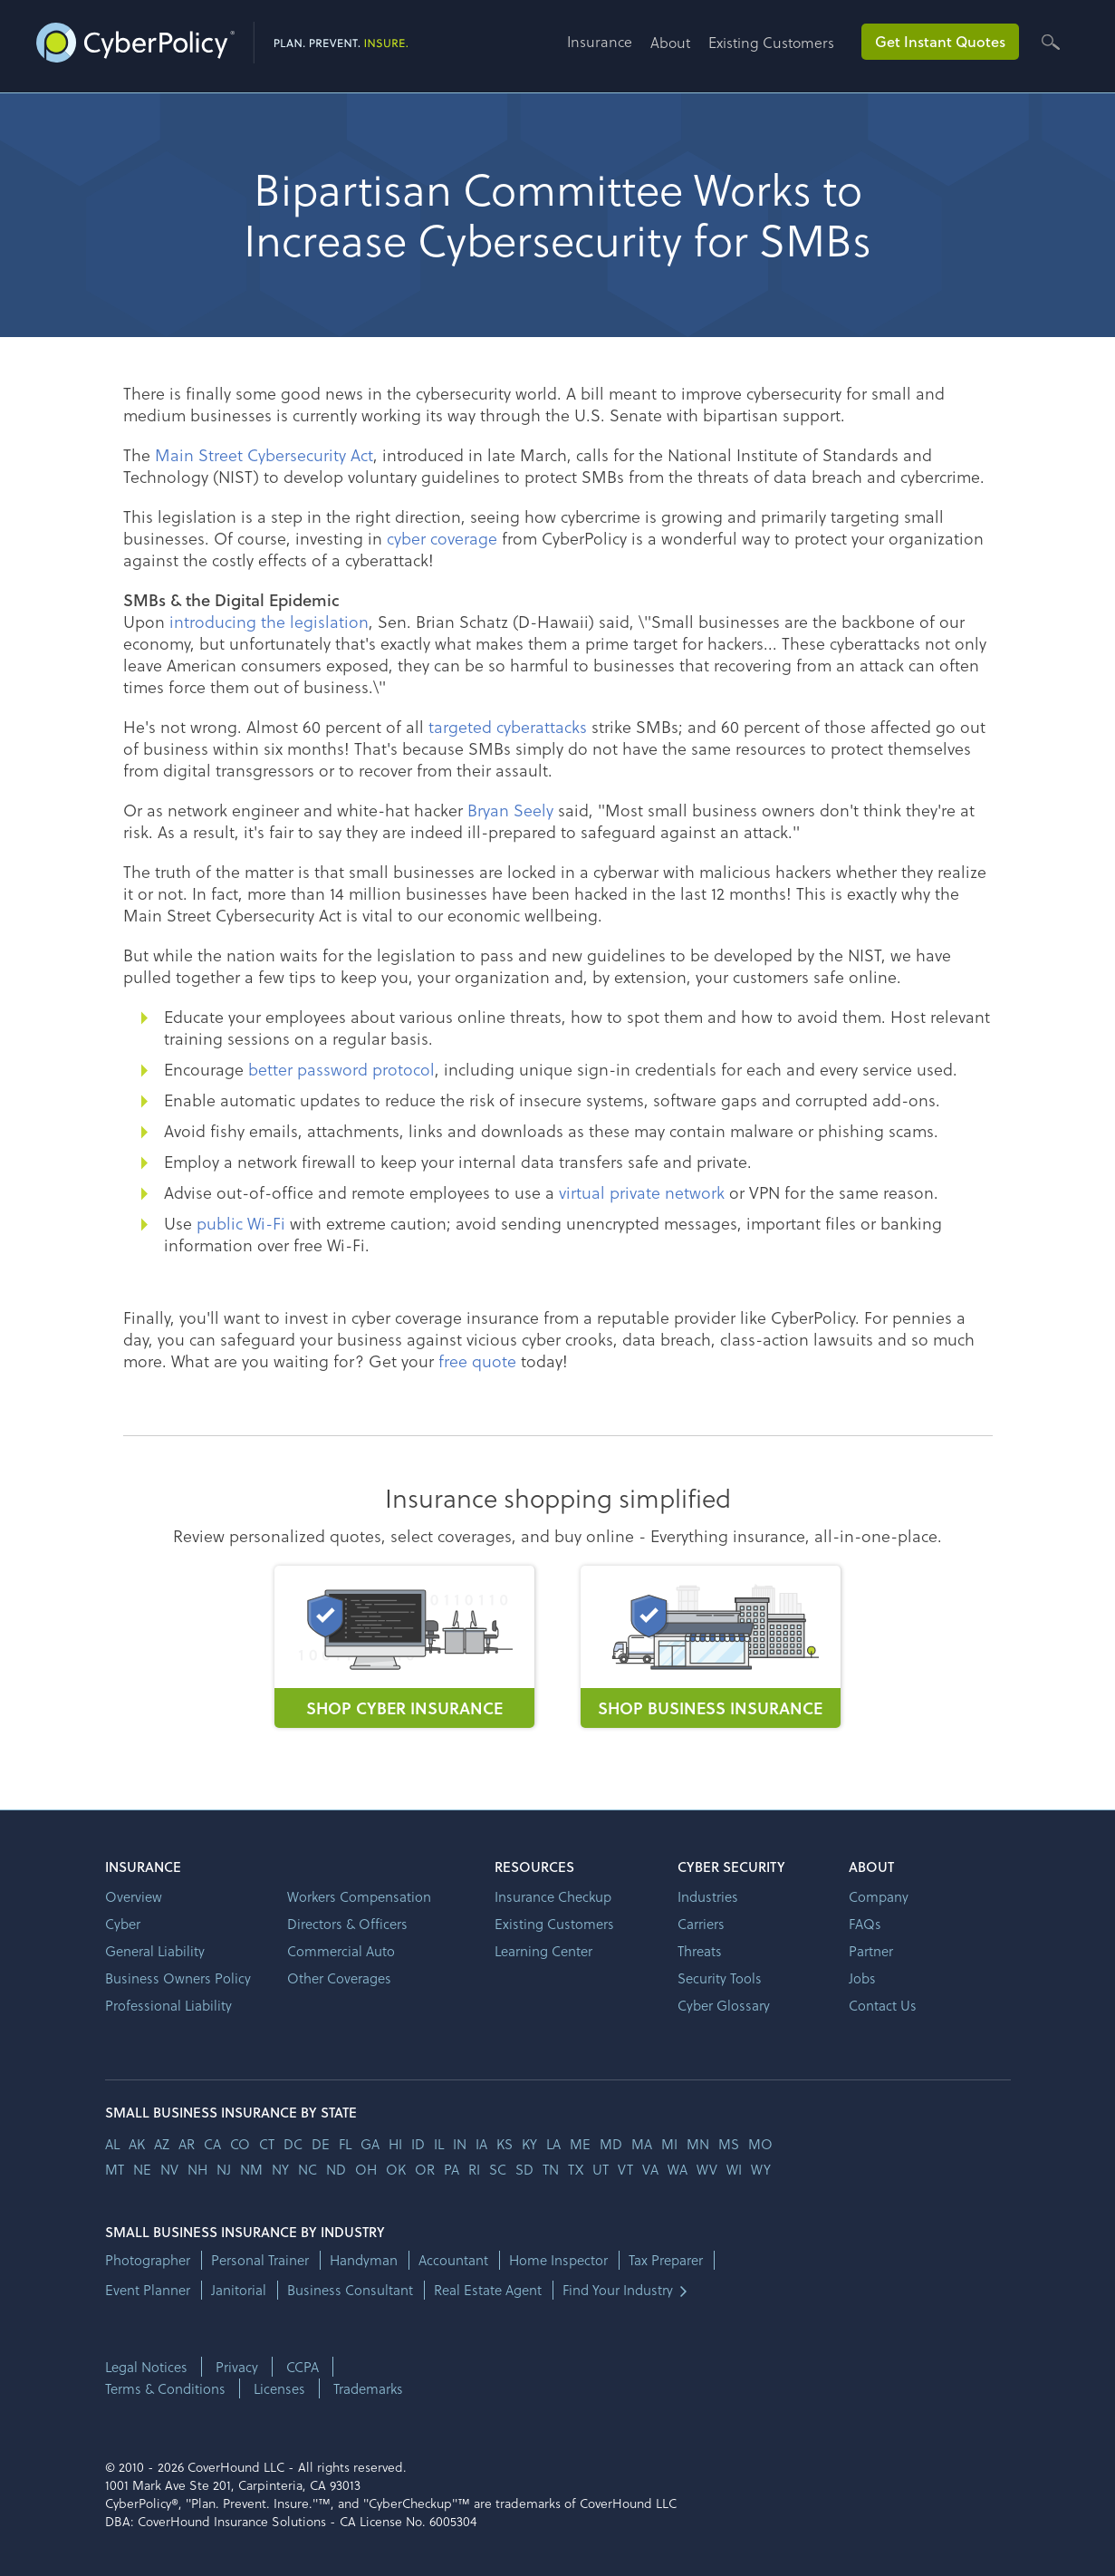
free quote (477, 1360)
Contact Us (883, 2005)
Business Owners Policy (178, 1978)
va (650, 2169)
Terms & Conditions (165, 2388)
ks (504, 2144)
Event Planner (147, 2290)
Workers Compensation (359, 1896)
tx (575, 2169)
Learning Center (543, 1951)
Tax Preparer (666, 2260)
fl (345, 2144)
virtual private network (642, 1192)
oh (366, 2169)
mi (669, 2144)
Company (878, 1896)
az (161, 2144)
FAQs (865, 1924)
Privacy (237, 2367)
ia (481, 2144)
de (321, 2144)
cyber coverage (442, 538)
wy (761, 2169)
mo (760, 2144)
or (425, 2169)
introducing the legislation (269, 621)
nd (336, 2169)
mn (698, 2144)
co (240, 2144)
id (418, 2144)
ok (396, 2169)
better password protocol (341, 1068)
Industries (708, 1896)
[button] (608, 48)
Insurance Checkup (553, 1896)
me (580, 2144)
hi (395, 2144)
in (459, 2144)
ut (600, 2169)
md (611, 2144)
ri (474, 2169)
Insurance (599, 41)
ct (266, 2144)
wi (734, 2169)
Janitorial (238, 2290)
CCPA (302, 2367)
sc (497, 2169)
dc (293, 2144)
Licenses (279, 2388)
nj (223, 2169)
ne (142, 2169)
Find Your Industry (617, 2290)
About (670, 42)
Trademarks (368, 2388)
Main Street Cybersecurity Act (264, 454)
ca (212, 2144)
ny (280, 2169)
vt (625, 2169)
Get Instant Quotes (940, 41)
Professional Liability (168, 2005)
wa (677, 2169)
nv (169, 2169)
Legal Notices (146, 2367)
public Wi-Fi (241, 1223)
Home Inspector (558, 2260)
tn (551, 2169)
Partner (871, 1951)
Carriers (701, 1924)
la (553, 2144)
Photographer (147, 2260)
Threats (700, 1951)
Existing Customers (771, 42)
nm (251, 2169)
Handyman (364, 2260)
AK (137, 2144)
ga (370, 2144)
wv (707, 2169)
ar (186, 2144)
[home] (222, 38)
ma (641, 2144)
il (439, 2144)
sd (524, 2169)
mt (114, 2169)
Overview (133, 1896)
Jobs (862, 1978)
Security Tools (720, 1978)
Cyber (122, 1924)
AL (112, 2144)
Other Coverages (339, 1978)
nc (307, 2169)
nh (197, 2169)
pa (451, 2169)
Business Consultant (350, 2290)
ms (728, 2144)
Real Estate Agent (488, 2290)
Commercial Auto (341, 1951)
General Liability (155, 1951)
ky (529, 2144)
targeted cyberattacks (507, 726)
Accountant (453, 2260)
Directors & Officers (347, 1924)
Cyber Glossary (724, 2005)
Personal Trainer (260, 2260)
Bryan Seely (510, 809)
